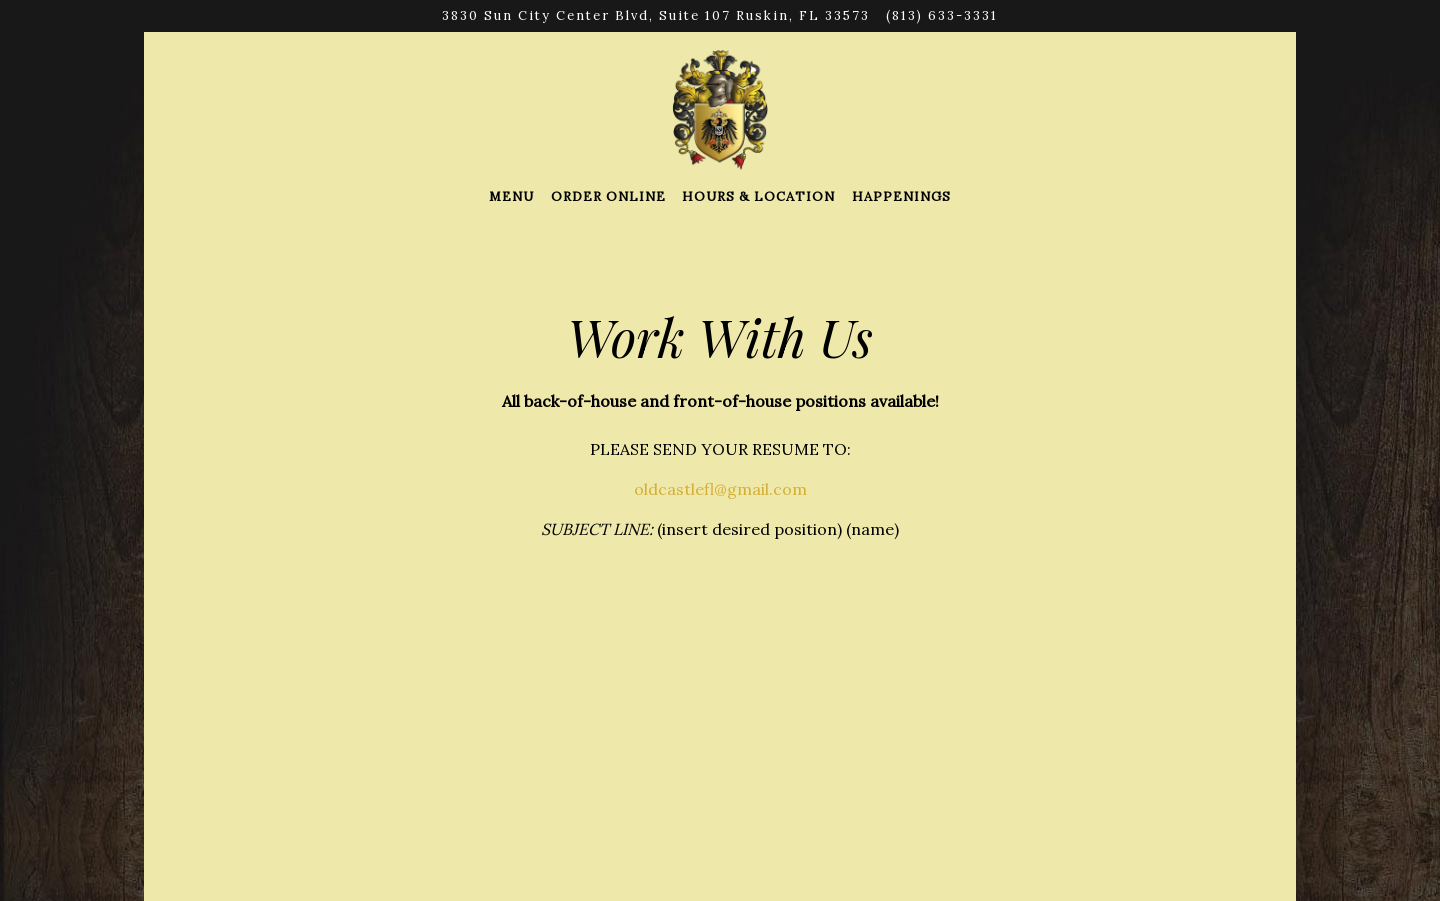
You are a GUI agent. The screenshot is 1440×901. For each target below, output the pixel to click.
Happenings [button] (901, 196)
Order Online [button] (608, 196)
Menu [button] (511, 196)
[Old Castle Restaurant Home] (720, 108)
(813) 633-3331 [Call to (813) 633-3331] (942, 15)
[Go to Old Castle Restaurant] (656, 15)
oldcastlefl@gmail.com (720, 489)
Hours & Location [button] (758, 196)
